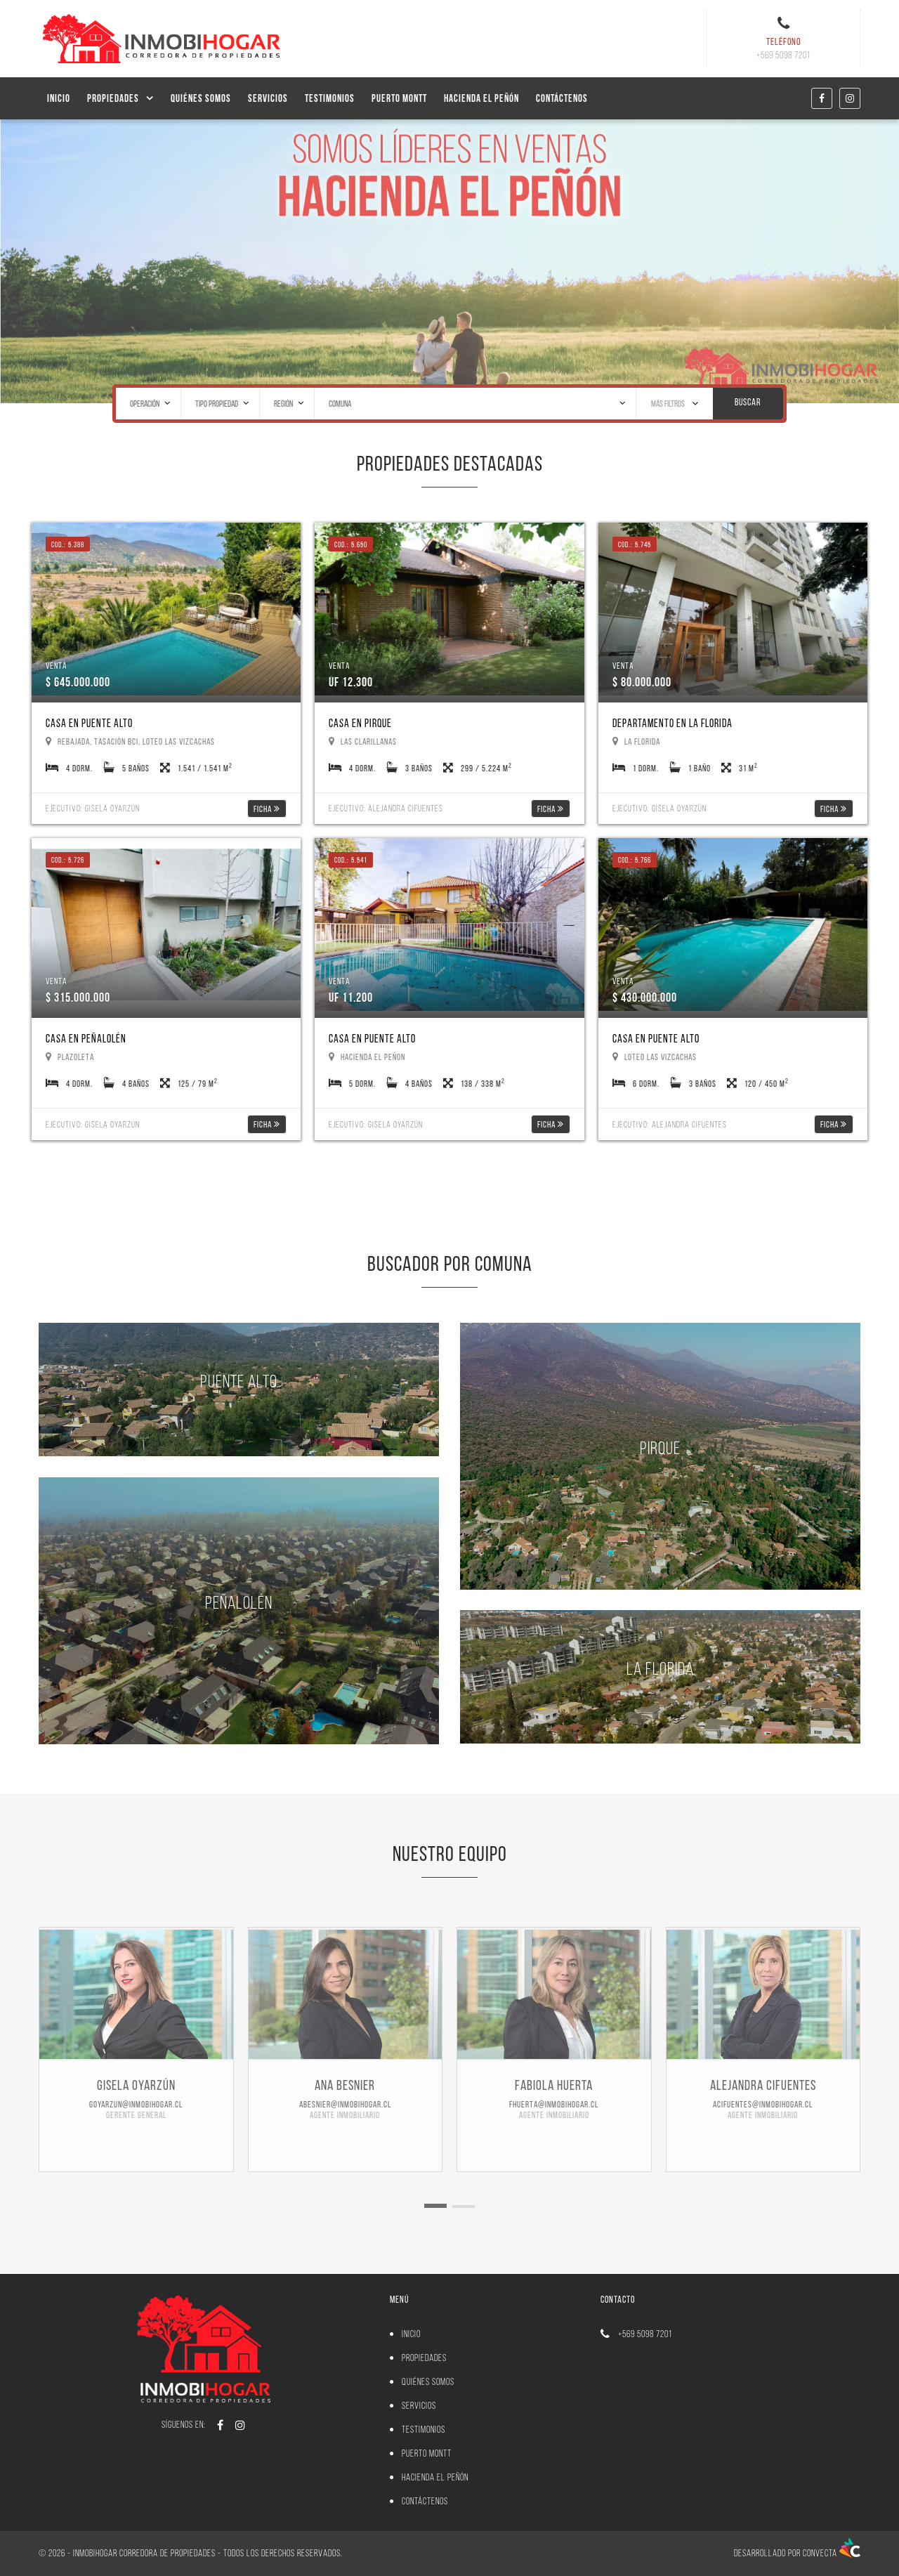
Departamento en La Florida (672, 723)
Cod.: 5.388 (67, 544)
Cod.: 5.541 (350, 860)
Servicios (268, 98)
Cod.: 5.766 (634, 860)
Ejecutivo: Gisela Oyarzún (93, 808)
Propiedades (113, 98)
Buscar (748, 402)
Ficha (267, 808)
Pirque (660, 1447)
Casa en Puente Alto (89, 723)
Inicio (58, 98)
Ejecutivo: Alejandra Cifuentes (386, 808)
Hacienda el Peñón (481, 98)
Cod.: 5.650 (350, 544)
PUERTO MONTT (399, 98)
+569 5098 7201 (645, 2334)
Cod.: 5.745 (634, 544)
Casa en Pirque (360, 723)
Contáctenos (562, 98)
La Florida (660, 1668)
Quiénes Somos (201, 98)
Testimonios (330, 98)
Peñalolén (239, 1601)
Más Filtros (674, 403)
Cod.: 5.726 (67, 860)
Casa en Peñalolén (86, 1039)
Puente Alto (238, 1381)
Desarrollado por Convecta (797, 2553)
